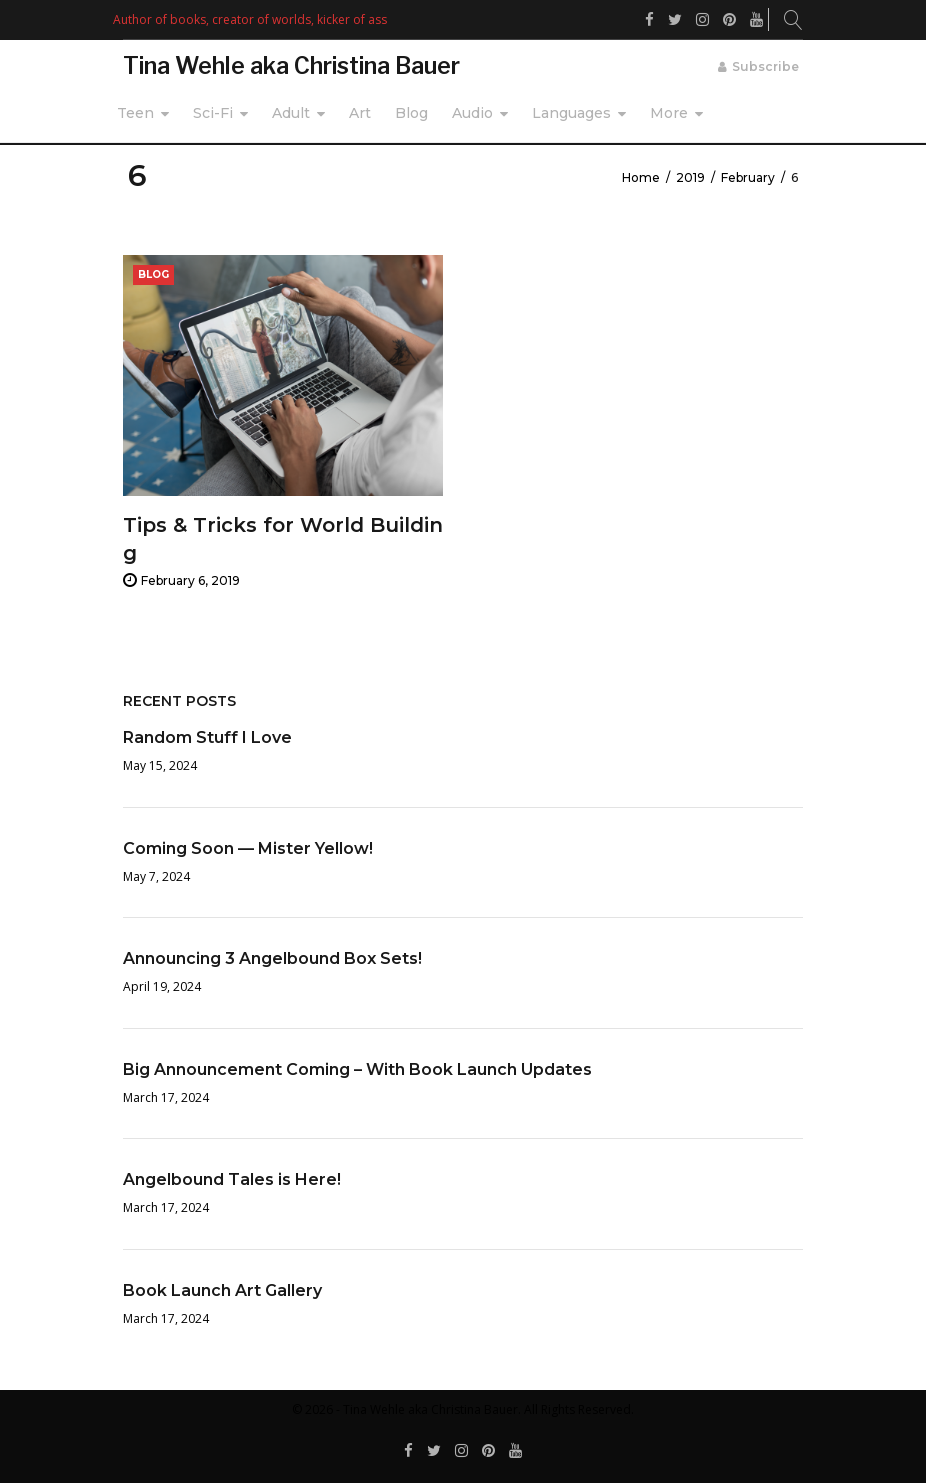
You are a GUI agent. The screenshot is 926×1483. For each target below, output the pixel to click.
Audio (472, 113)
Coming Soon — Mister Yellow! (248, 848)
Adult (291, 113)
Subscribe (765, 66)
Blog (411, 113)
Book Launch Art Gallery (222, 1290)
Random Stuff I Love (207, 737)
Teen (135, 113)
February (748, 177)
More (669, 113)
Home (641, 177)
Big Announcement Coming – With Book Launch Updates (357, 1069)
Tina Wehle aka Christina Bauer (291, 66)
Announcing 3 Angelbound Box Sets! (272, 958)
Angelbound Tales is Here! (232, 1179)
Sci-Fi (213, 113)
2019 (690, 177)
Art (360, 113)
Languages (571, 113)
